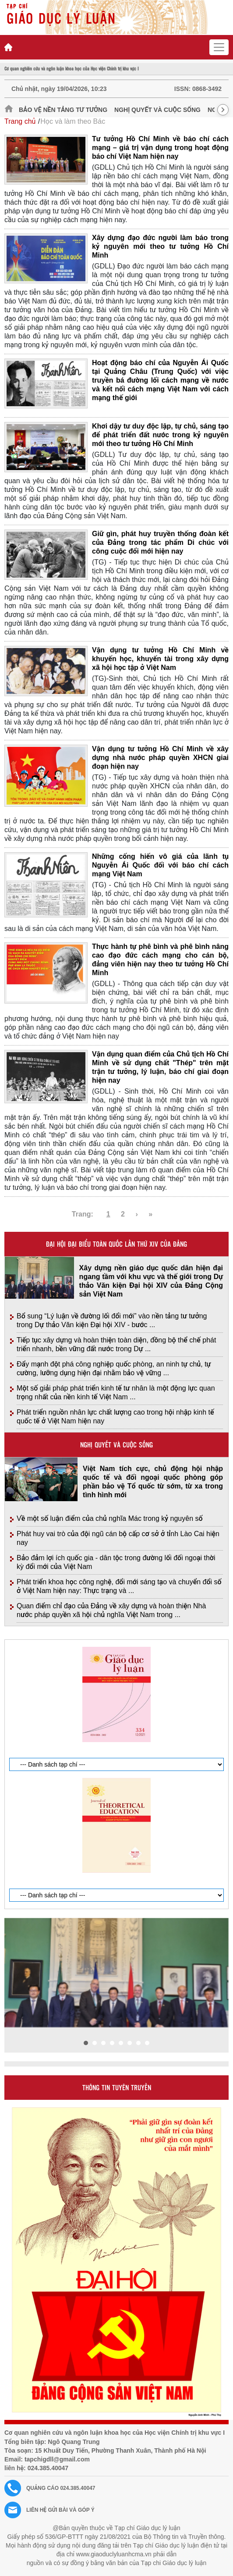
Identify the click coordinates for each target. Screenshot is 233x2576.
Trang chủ (19, 121)
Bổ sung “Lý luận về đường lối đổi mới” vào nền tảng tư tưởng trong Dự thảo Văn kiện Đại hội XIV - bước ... (112, 1320)
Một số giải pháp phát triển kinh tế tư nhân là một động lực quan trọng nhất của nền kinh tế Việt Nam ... (116, 1392)
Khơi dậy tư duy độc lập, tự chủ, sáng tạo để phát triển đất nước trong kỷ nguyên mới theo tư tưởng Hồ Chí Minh (160, 434)
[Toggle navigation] (219, 47)
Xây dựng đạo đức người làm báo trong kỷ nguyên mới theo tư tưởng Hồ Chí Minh (160, 246)
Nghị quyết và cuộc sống (157, 109)
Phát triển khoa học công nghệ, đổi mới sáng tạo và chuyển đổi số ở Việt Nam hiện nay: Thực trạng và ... (119, 1586)
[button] (85, 2043)
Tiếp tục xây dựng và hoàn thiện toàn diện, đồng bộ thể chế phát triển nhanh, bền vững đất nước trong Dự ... (116, 1344)
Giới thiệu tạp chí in (26, 1634)
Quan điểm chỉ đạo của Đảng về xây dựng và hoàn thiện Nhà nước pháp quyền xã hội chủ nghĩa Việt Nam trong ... (111, 1610)
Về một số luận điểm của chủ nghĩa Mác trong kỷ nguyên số (110, 1518)
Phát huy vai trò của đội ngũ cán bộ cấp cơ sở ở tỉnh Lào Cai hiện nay (118, 1538)
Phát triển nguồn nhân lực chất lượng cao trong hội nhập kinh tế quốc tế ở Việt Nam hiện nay (115, 1416)
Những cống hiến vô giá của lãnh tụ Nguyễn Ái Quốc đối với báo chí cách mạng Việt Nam (160, 865)
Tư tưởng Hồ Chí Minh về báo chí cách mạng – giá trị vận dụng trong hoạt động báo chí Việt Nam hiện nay (160, 147)
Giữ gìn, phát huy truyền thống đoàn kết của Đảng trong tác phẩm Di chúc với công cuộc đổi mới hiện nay (160, 542)
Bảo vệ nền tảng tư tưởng (63, 109)
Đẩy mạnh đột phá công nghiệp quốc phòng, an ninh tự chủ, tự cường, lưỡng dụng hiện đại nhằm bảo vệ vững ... (114, 1368)
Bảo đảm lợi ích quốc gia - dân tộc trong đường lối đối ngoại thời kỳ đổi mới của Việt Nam (116, 1562)
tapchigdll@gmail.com (57, 2459)
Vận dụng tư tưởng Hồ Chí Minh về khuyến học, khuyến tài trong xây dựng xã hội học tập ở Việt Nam (160, 658)
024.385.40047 (48, 2467)
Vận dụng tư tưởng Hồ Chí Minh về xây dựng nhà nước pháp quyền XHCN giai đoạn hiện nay (160, 757)
